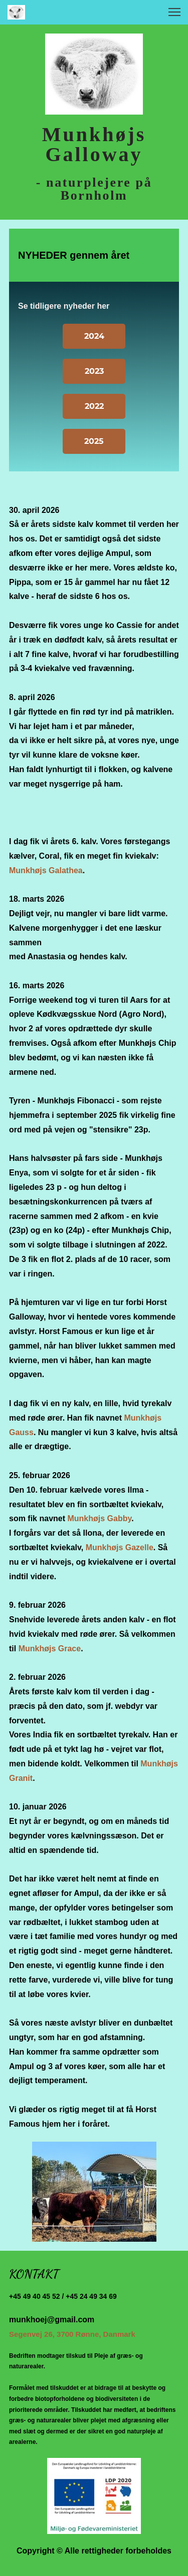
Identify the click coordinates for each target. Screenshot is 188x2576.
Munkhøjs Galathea (46, 870)
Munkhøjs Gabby (99, 1518)
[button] (174, 12)
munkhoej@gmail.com (51, 2319)
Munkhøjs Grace (50, 1648)
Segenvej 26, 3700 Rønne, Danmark (72, 2334)
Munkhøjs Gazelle (119, 1547)
